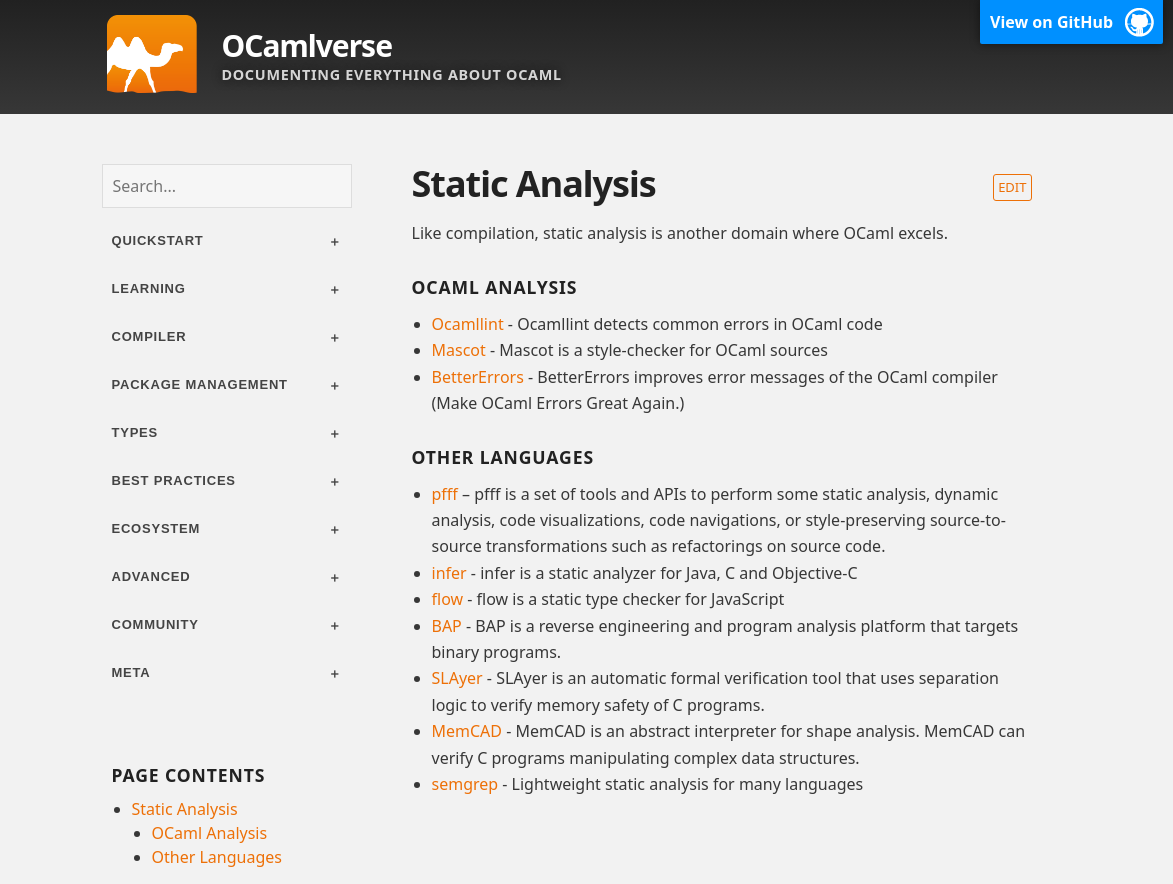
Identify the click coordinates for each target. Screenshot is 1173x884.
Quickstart (158, 240)
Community (155, 624)
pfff (445, 494)
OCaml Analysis (210, 833)
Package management (200, 384)
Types (135, 432)
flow (448, 599)
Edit (1012, 187)
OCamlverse (307, 45)
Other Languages (217, 857)
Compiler (149, 336)
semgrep (465, 784)
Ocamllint (468, 324)
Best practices (174, 480)
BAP (447, 626)
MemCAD (467, 731)
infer (449, 573)
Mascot (459, 350)
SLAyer (457, 678)
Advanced (151, 576)
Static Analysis (185, 809)
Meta (131, 672)
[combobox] (227, 186)
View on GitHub (1051, 22)
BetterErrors (478, 377)
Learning (149, 288)
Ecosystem (156, 528)
